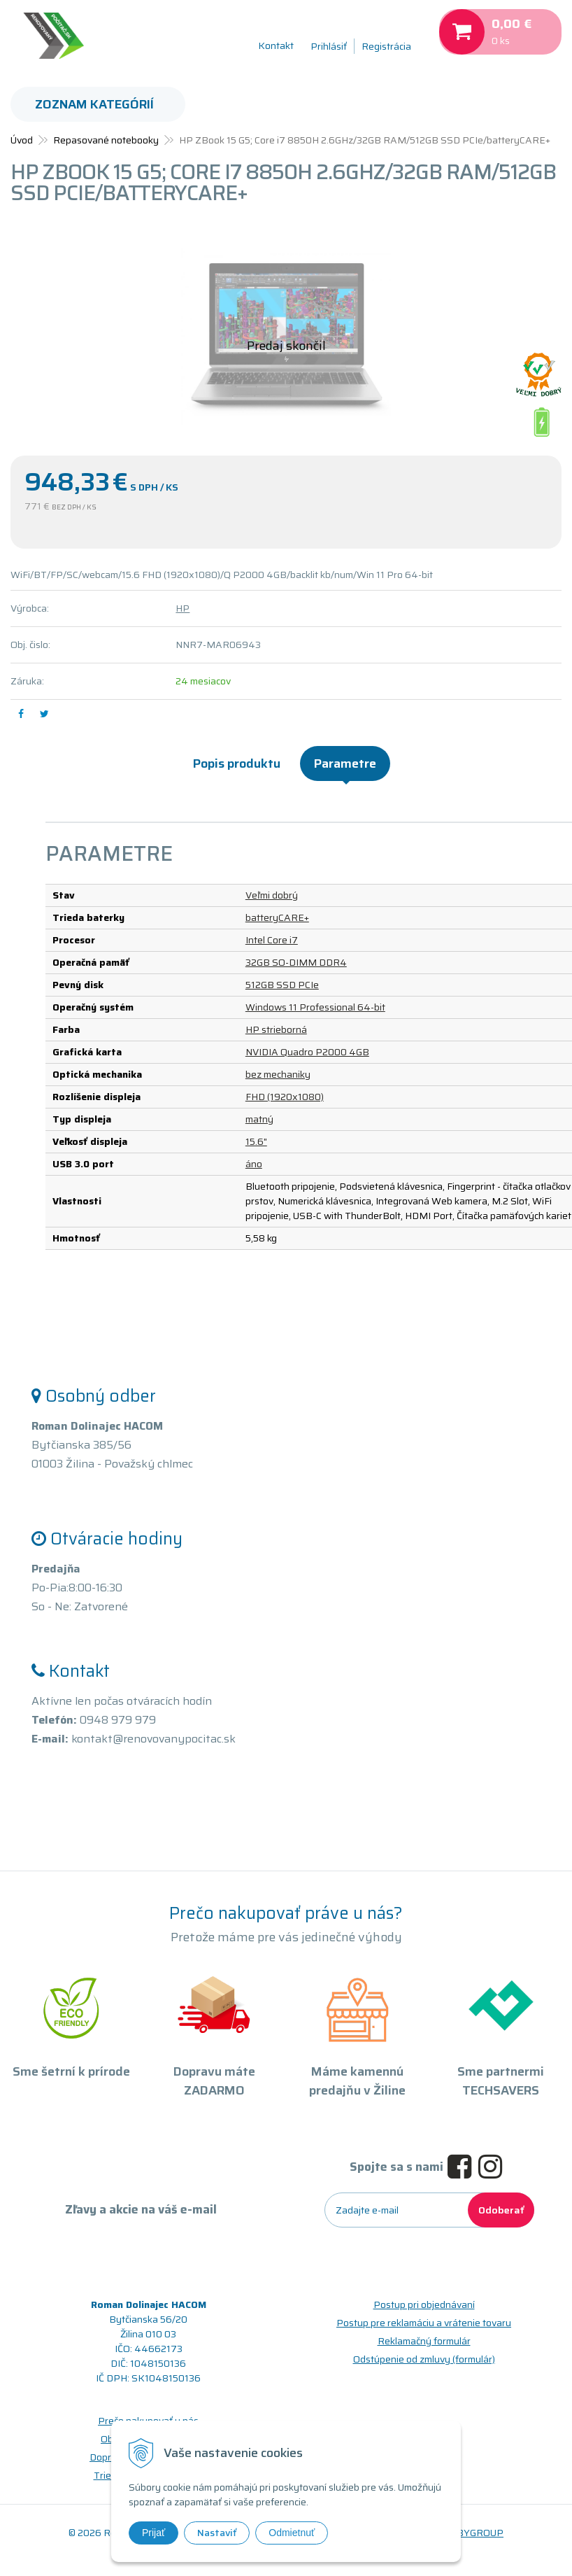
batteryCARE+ (277, 917)
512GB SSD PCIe (282, 984)
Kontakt (276, 45)
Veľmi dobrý (271, 895)
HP (183, 608)
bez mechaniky (277, 1074)
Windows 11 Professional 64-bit (315, 1007)
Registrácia (386, 46)
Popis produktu (236, 763)
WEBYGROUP (472, 2532)
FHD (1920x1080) (284, 1096)
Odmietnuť (292, 2532)
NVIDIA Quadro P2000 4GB (307, 1052)
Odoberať (501, 2210)
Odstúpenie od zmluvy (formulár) (424, 2359)
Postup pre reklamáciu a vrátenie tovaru (423, 2322)
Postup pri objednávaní (424, 2304)
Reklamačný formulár (424, 2341)
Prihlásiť (328, 46)
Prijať (153, 2532)
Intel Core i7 (271, 940)
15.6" (256, 1141)
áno (253, 1163)
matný (259, 1119)
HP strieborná (276, 1029)
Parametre (345, 763)
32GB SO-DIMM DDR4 (296, 962)
